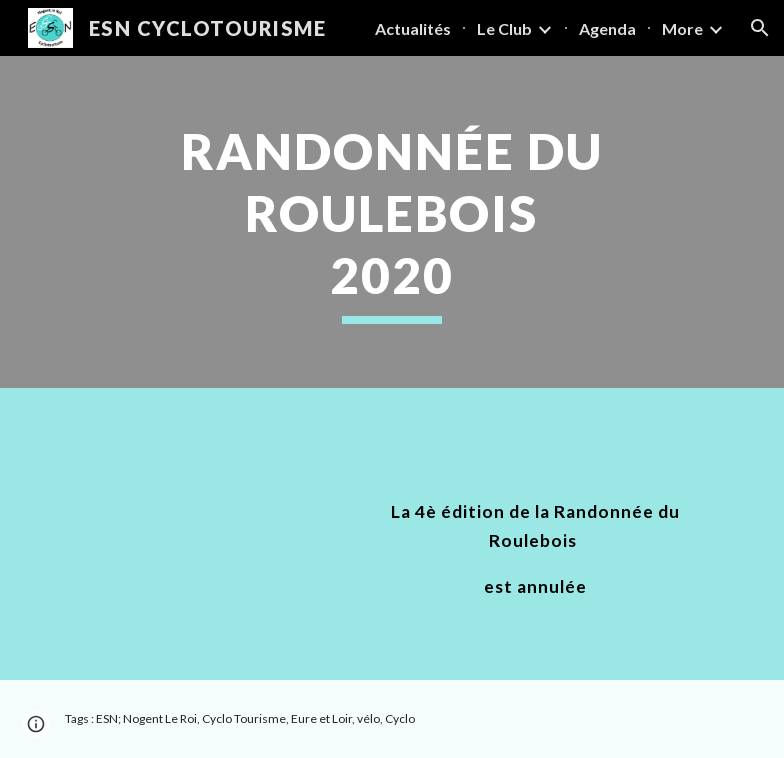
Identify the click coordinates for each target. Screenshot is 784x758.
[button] (760, 28)
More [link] (682, 28)
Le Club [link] (504, 28)
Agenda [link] (607, 28)
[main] (391, 222)
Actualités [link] (413, 28)
